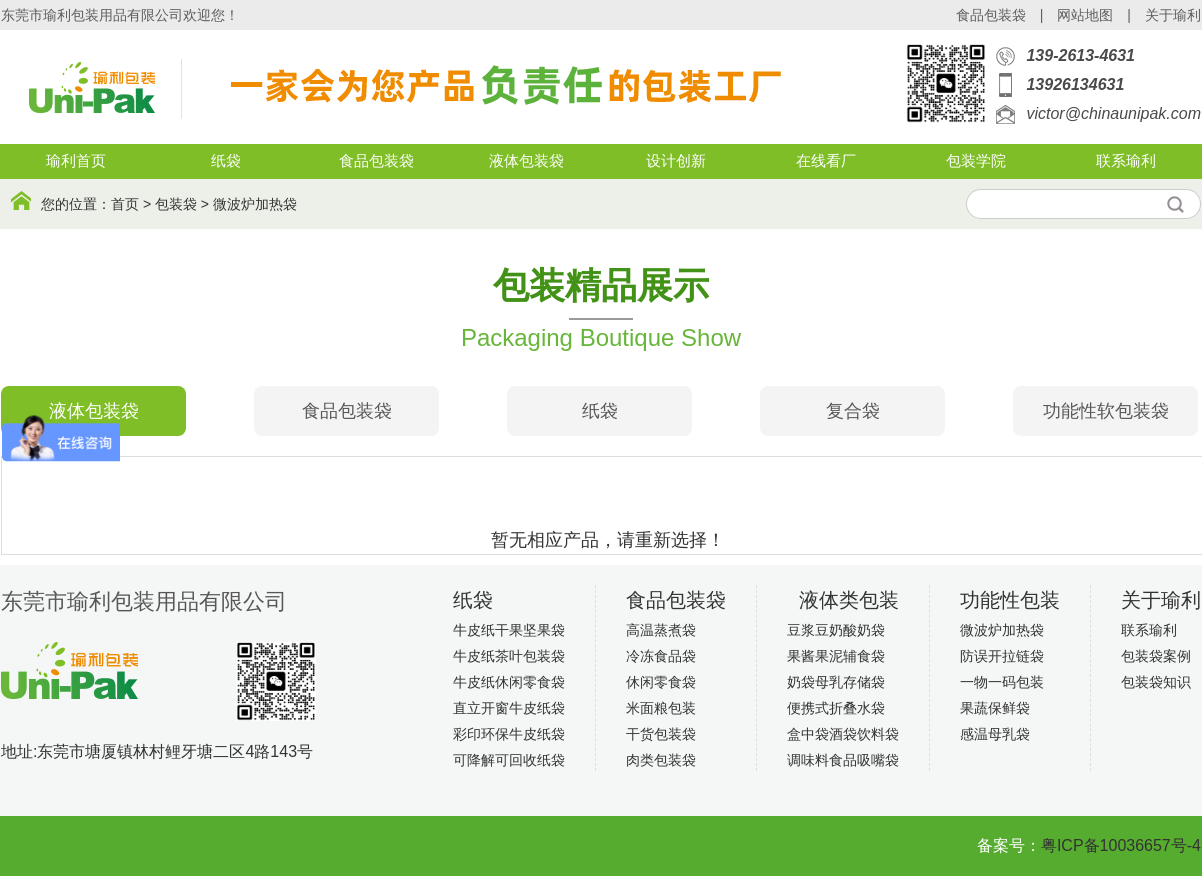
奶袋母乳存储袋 (836, 682)
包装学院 (976, 161)
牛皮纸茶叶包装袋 (509, 656)
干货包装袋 (661, 734)
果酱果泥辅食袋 (836, 656)
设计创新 (676, 161)
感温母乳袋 (995, 734)
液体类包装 (849, 600)
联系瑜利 (1126, 161)
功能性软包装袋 (1106, 411)
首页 (125, 204)
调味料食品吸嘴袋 (843, 760)
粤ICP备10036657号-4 (1121, 845)
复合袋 (853, 411)
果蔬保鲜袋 (995, 708)
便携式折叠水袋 (836, 708)
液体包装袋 (526, 161)
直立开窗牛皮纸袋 (509, 708)
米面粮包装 (661, 708)
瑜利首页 (76, 161)
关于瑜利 (1173, 15)
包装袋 (176, 204)
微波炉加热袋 (255, 204)
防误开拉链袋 (1002, 656)
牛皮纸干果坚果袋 (509, 630)
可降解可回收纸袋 (509, 760)
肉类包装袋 (661, 760)
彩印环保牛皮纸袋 (509, 734)
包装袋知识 (1156, 682)
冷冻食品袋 (661, 656)
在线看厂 (826, 161)
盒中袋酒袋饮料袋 (843, 734)
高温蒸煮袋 (661, 630)
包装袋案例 (1156, 656)
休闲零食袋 (661, 682)
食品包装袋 (991, 15)
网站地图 (1085, 15)
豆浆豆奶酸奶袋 (836, 630)
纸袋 (226, 161)
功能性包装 (1010, 600)
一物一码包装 (1002, 682)
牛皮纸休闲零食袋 (509, 682)
